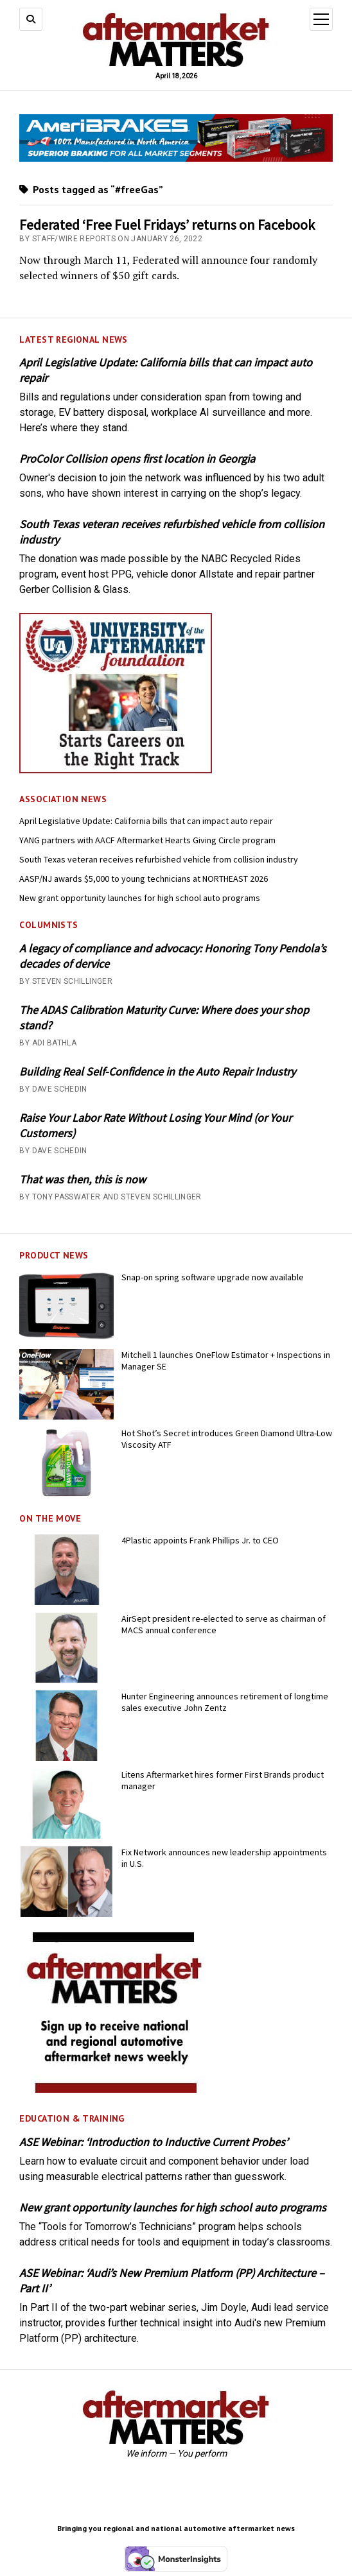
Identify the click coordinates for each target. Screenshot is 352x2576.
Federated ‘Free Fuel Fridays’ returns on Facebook (167, 225)
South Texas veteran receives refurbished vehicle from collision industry (171, 532)
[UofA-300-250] (115, 770)
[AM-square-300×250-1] (115, 2089)
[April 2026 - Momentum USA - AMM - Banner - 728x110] (175, 158)
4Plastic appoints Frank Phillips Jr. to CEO (200, 1540)
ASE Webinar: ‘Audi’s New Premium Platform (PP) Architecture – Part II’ (171, 2280)
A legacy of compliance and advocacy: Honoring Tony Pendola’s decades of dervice (172, 956)
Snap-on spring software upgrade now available (212, 1277)
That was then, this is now (82, 1179)
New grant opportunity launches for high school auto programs (139, 898)
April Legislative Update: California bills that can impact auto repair (165, 370)
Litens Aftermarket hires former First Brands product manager (222, 1780)
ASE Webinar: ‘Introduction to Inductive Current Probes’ (153, 2141)
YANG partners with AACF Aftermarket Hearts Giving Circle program (147, 840)
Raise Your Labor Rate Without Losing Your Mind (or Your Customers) (155, 1125)
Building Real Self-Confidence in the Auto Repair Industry (157, 1071)
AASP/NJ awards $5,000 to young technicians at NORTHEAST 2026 (143, 878)
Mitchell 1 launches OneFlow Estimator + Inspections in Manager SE (225, 1360)
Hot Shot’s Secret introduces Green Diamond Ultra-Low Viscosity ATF (226, 1438)
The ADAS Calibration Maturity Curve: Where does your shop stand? (164, 1017)
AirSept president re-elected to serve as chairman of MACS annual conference (223, 1624)
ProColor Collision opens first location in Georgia (137, 458)
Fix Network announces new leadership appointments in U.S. (224, 1857)
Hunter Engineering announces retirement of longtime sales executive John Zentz (224, 1701)
